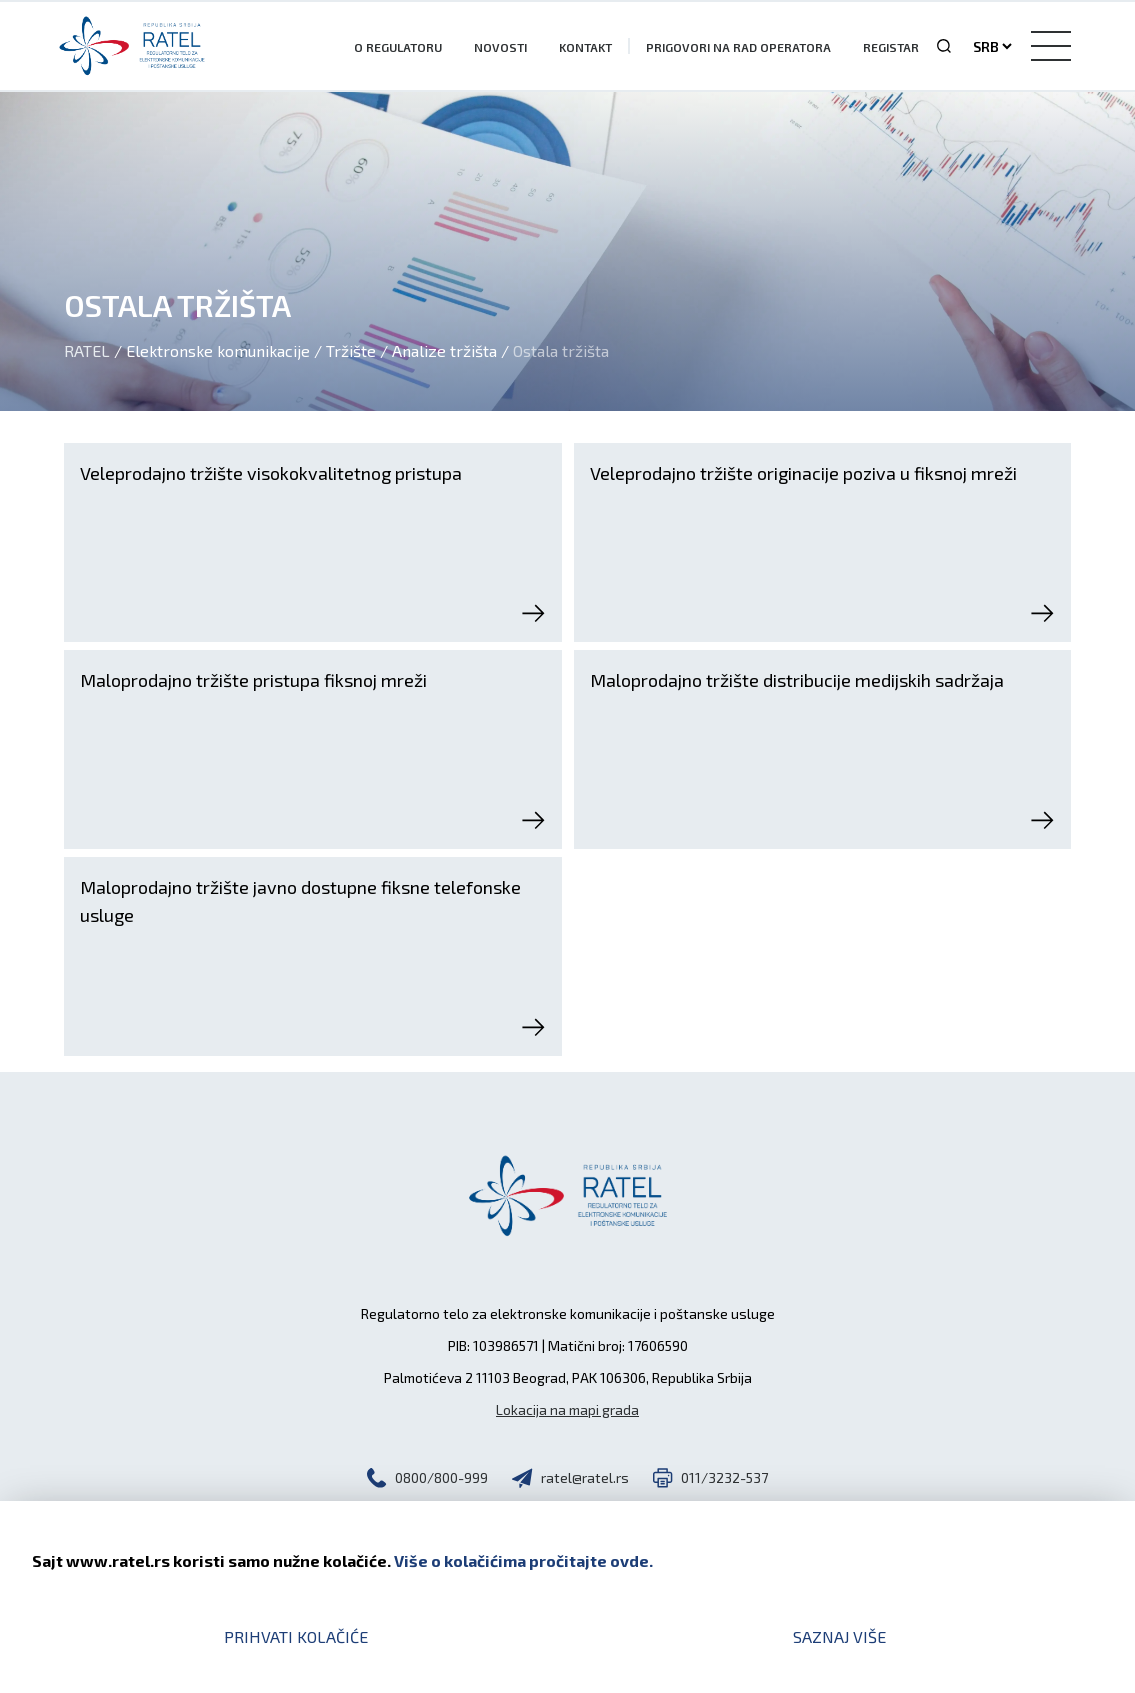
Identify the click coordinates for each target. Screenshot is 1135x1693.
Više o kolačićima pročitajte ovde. (523, 1560)
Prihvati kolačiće (296, 1636)
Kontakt (585, 47)
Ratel (87, 350)
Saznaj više (839, 1636)
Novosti (500, 47)
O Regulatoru (398, 47)
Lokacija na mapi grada (567, 1409)
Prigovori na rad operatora (738, 47)
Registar (891, 47)
